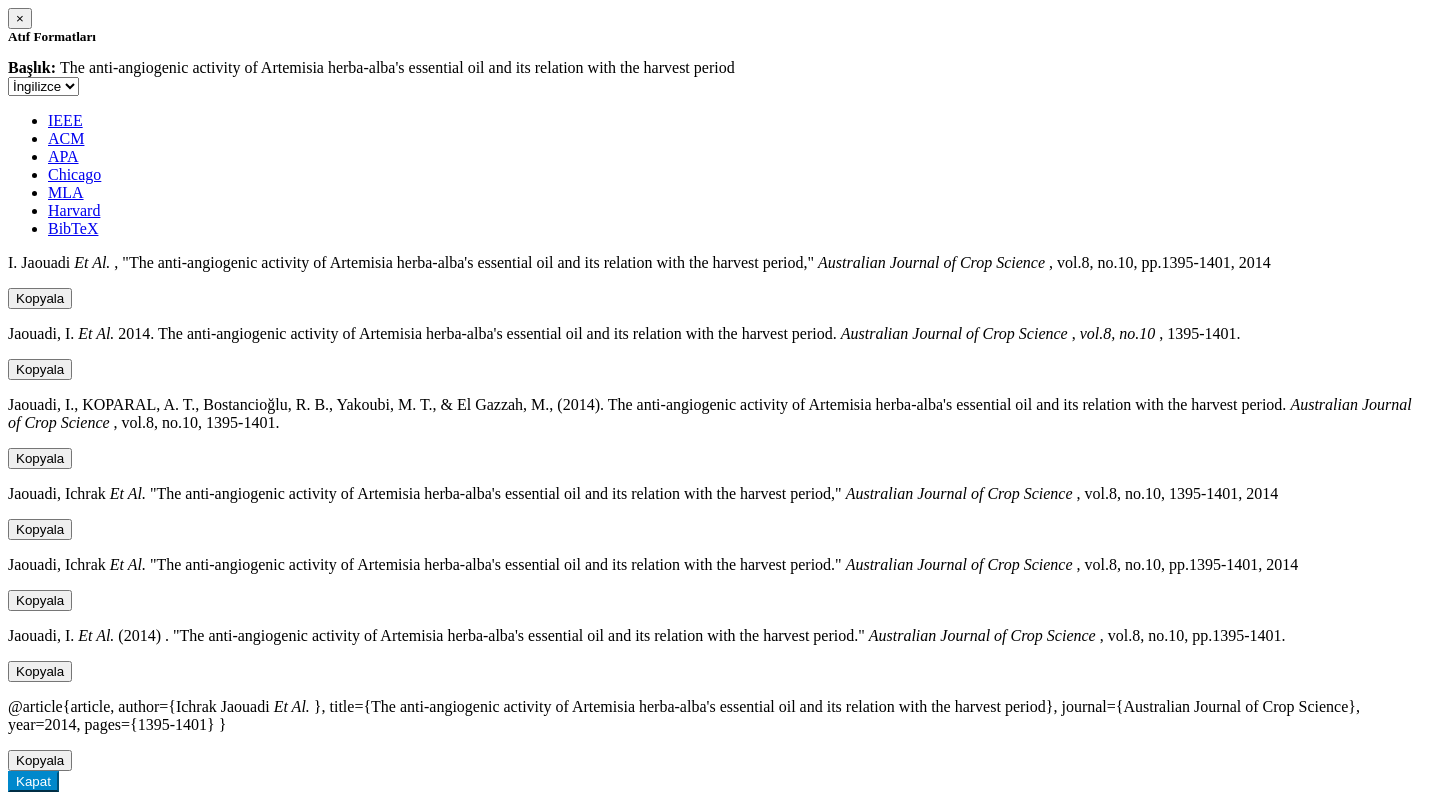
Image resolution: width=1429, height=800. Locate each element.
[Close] (20, 18)
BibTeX (73, 228)
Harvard (74, 210)
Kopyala (40, 298)
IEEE (65, 120)
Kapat (33, 781)
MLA (66, 192)
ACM (66, 138)
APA (63, 156)
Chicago (74, 174)
